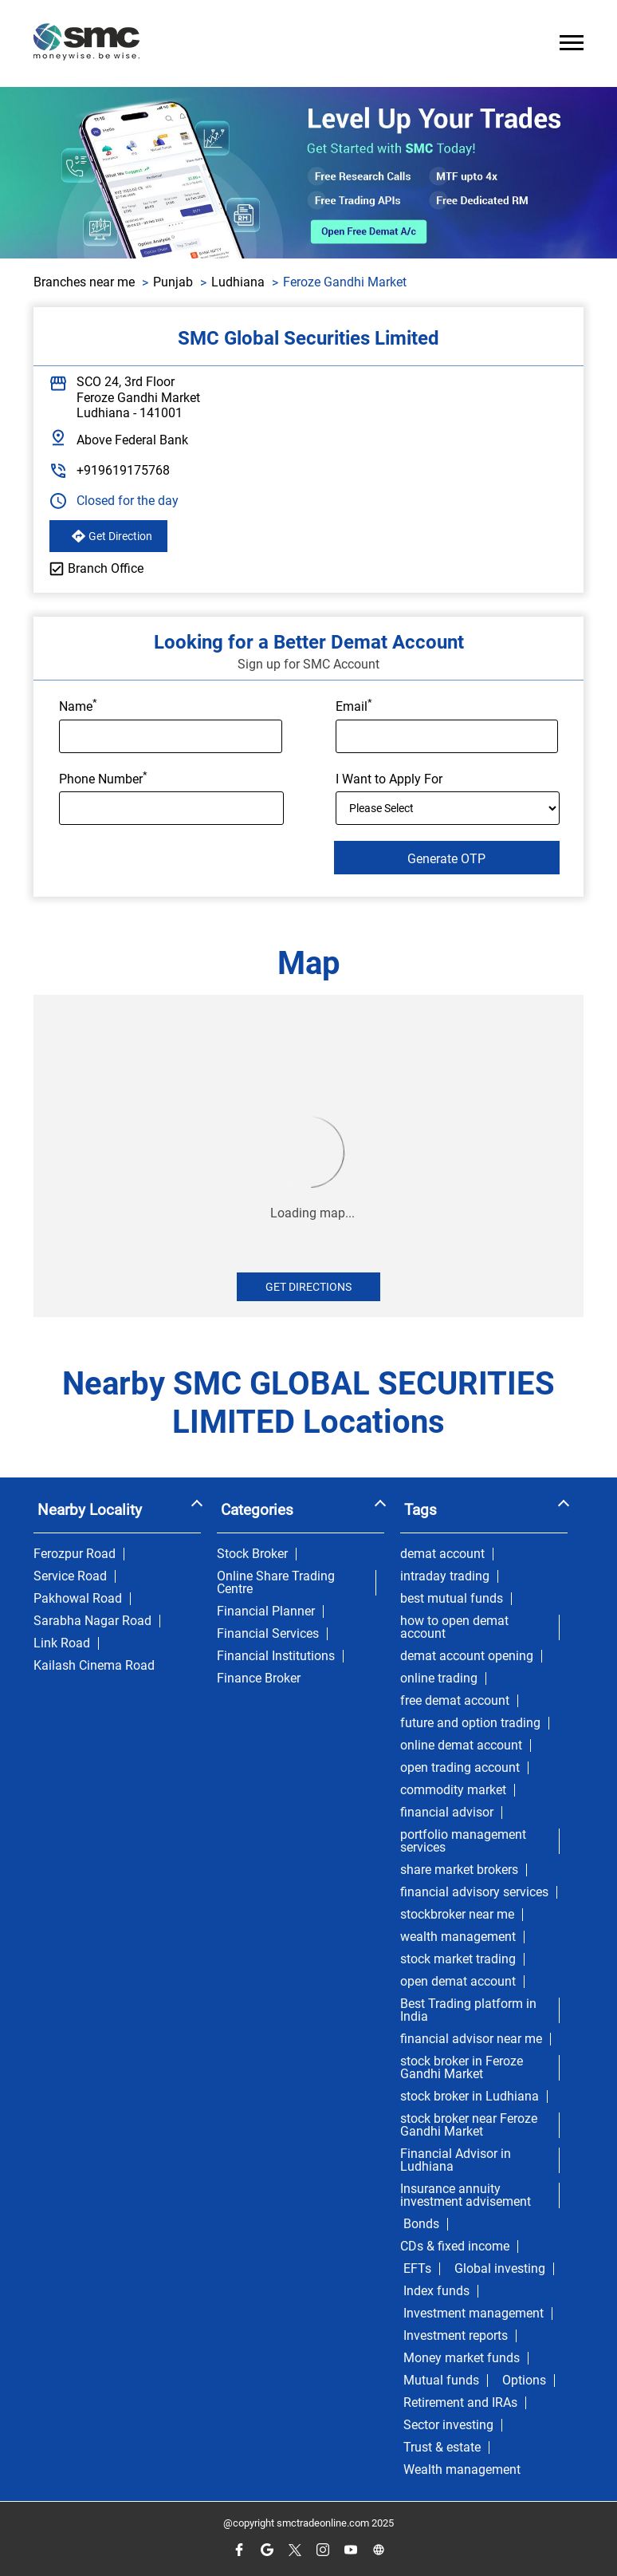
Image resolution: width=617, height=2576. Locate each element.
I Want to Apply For (389, 779)
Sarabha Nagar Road (92, 1621)
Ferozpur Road (74, 1554)
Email (354, 705)
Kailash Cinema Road (94, 1665)
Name (78, 705)
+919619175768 (123, 470)
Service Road (70, 1576)
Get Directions (308, 1286)
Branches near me (84, 282)
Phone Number (103, 778)
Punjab (173, 282)
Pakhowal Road (77, 1598)
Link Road (61, 1643)
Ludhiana (238, 282)
